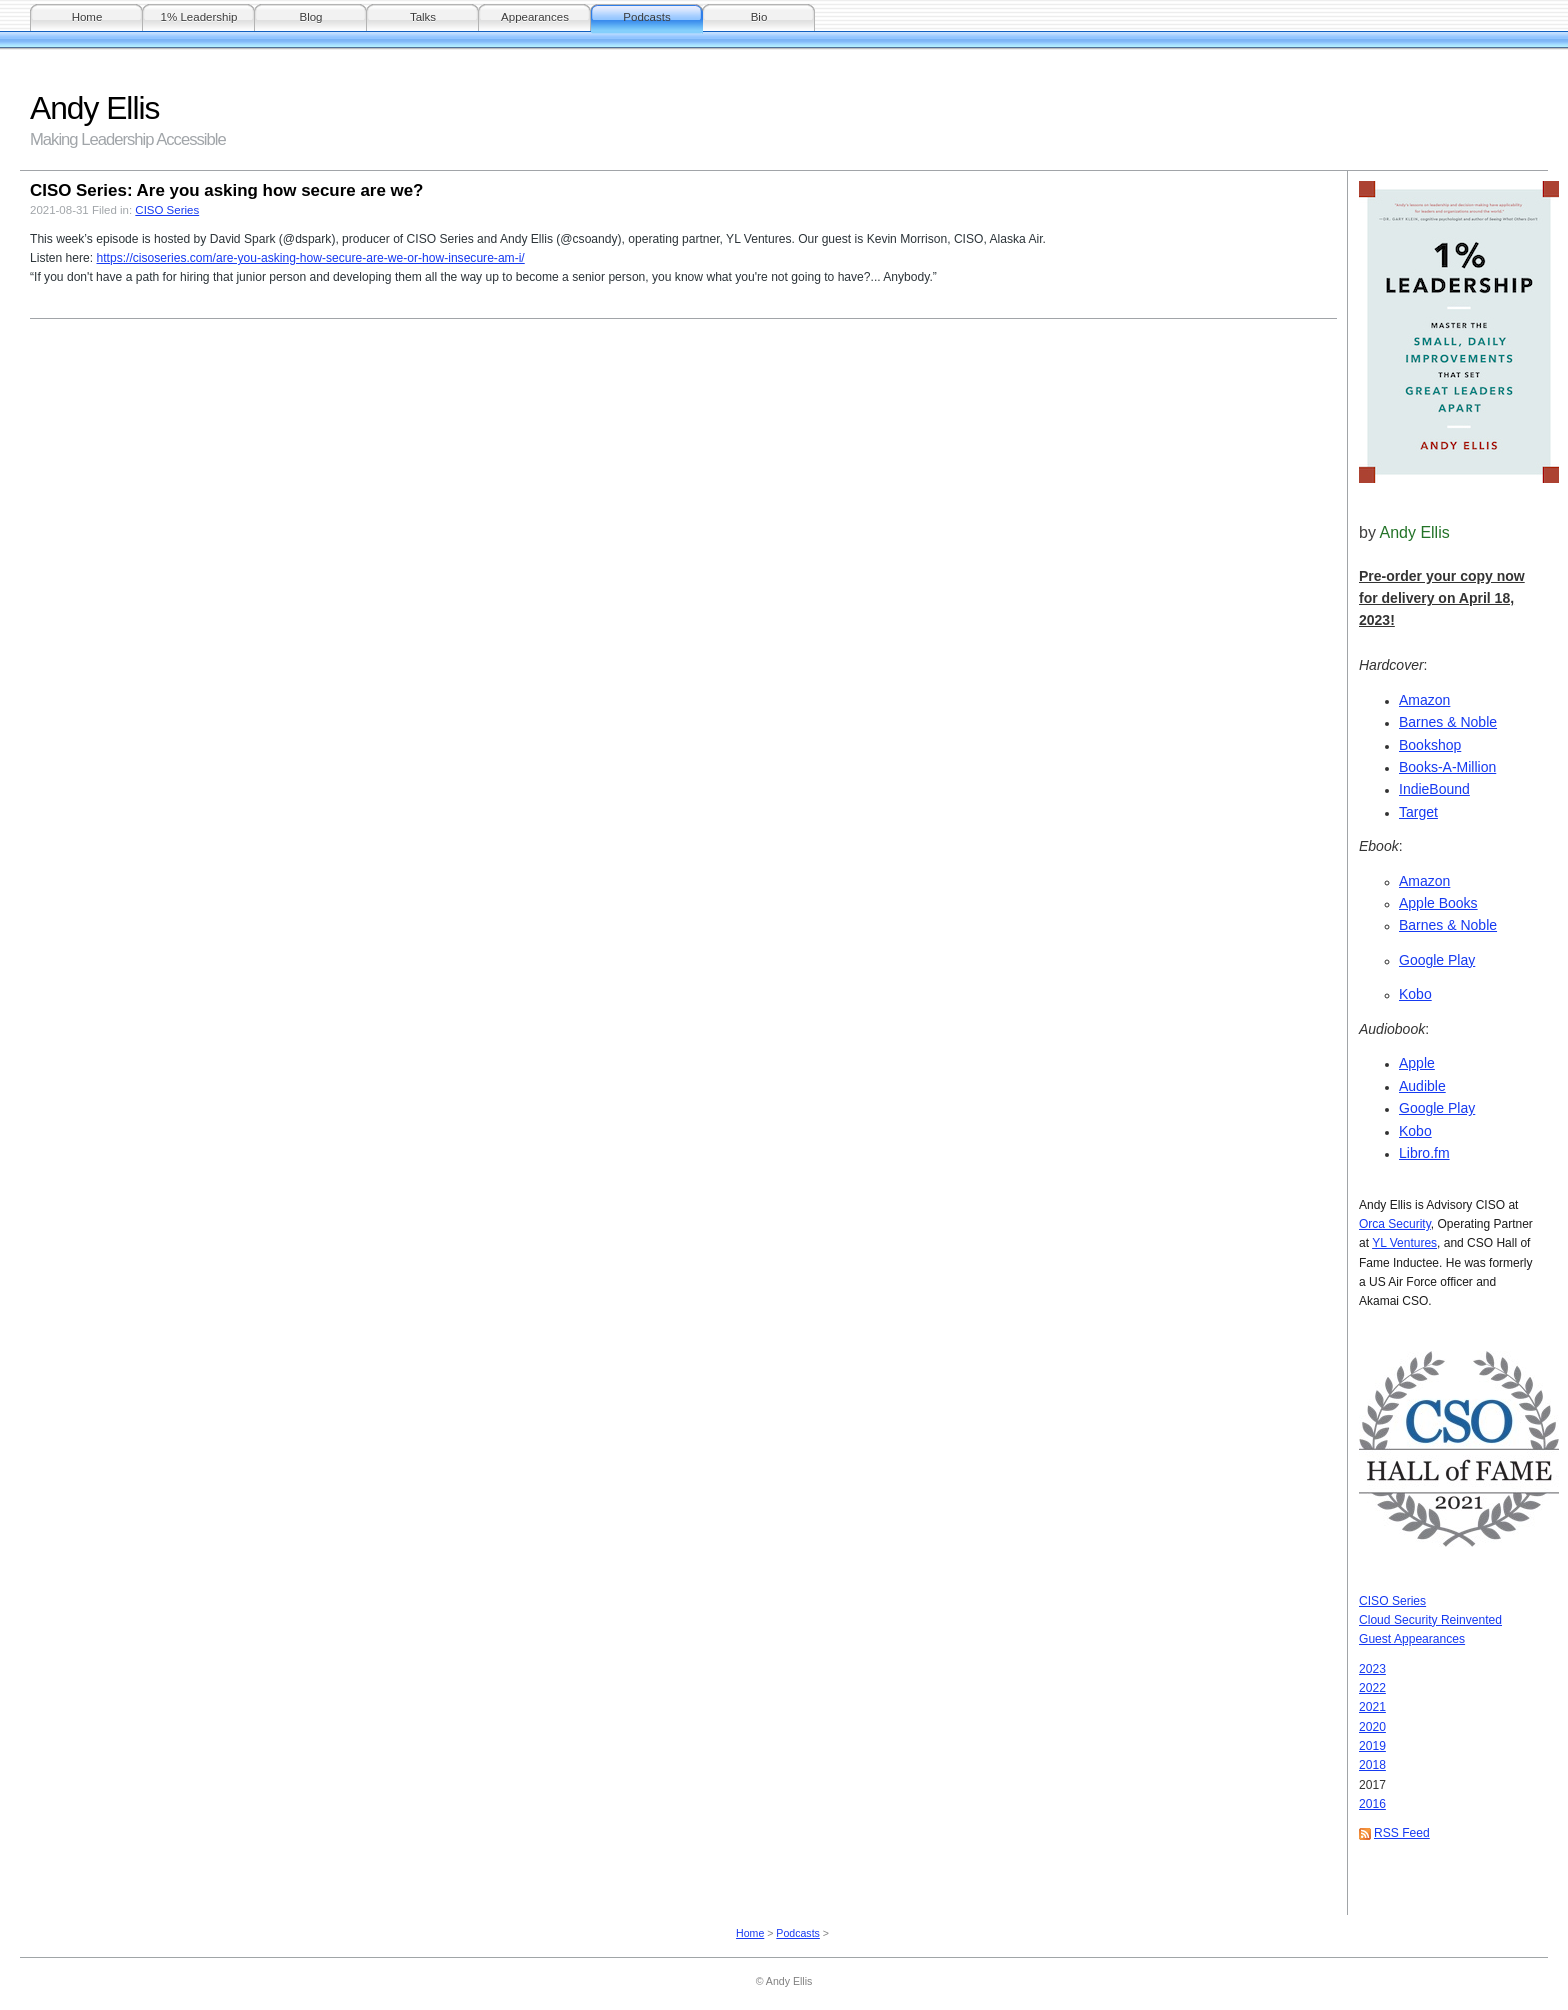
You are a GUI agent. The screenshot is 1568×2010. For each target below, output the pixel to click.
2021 (1372, 1707)
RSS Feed (1402, 1833)
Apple (1417, 1063)
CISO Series (1392, 1601)
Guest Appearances (1412, 1639)
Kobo (1415, 994)
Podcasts (646, 17)
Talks (423, 17)
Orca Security (1395, 1224)
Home (87, 17)
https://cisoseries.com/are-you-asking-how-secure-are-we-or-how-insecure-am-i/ (310, 258)
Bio (759, 17)
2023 (1372, 1669)
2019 (1372, 1746)
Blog (310, 17)
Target (1418, 812)
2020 (1372, 1727)
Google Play (1437, 960)
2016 (1372, 1804)
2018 (1372, 1765)
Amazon (1424, 700)
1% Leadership (199, 17)
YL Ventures (1404, 1243)
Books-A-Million (1447, 767)
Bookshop (1430, 745)
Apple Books (1438, 903)
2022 (1372, 1688)
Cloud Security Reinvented (1430, 1620)
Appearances (535, 17)
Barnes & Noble (1448, 722)
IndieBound (1434, 789)
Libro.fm (1424, 1153)
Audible (1422, 1086)
